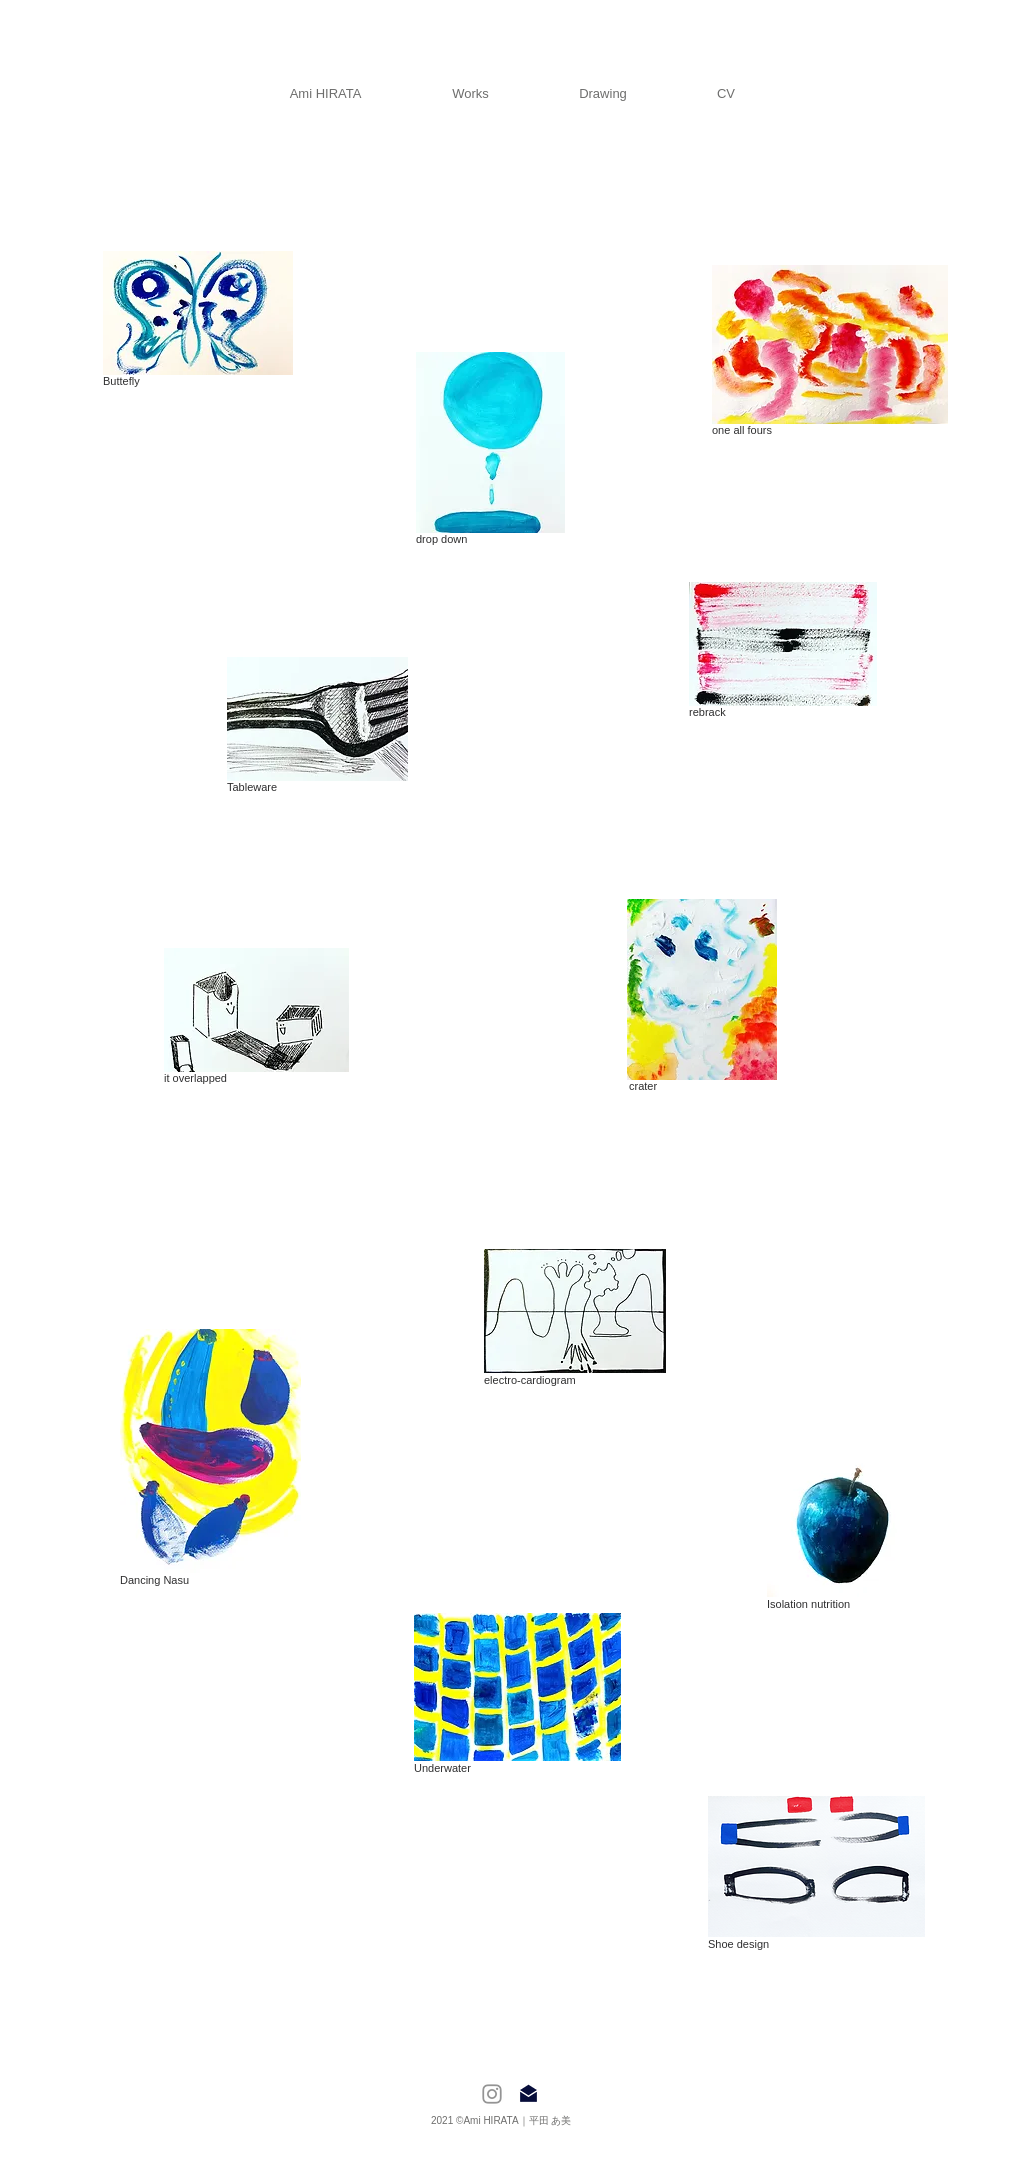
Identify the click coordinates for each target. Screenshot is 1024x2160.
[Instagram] (492, 2094)
